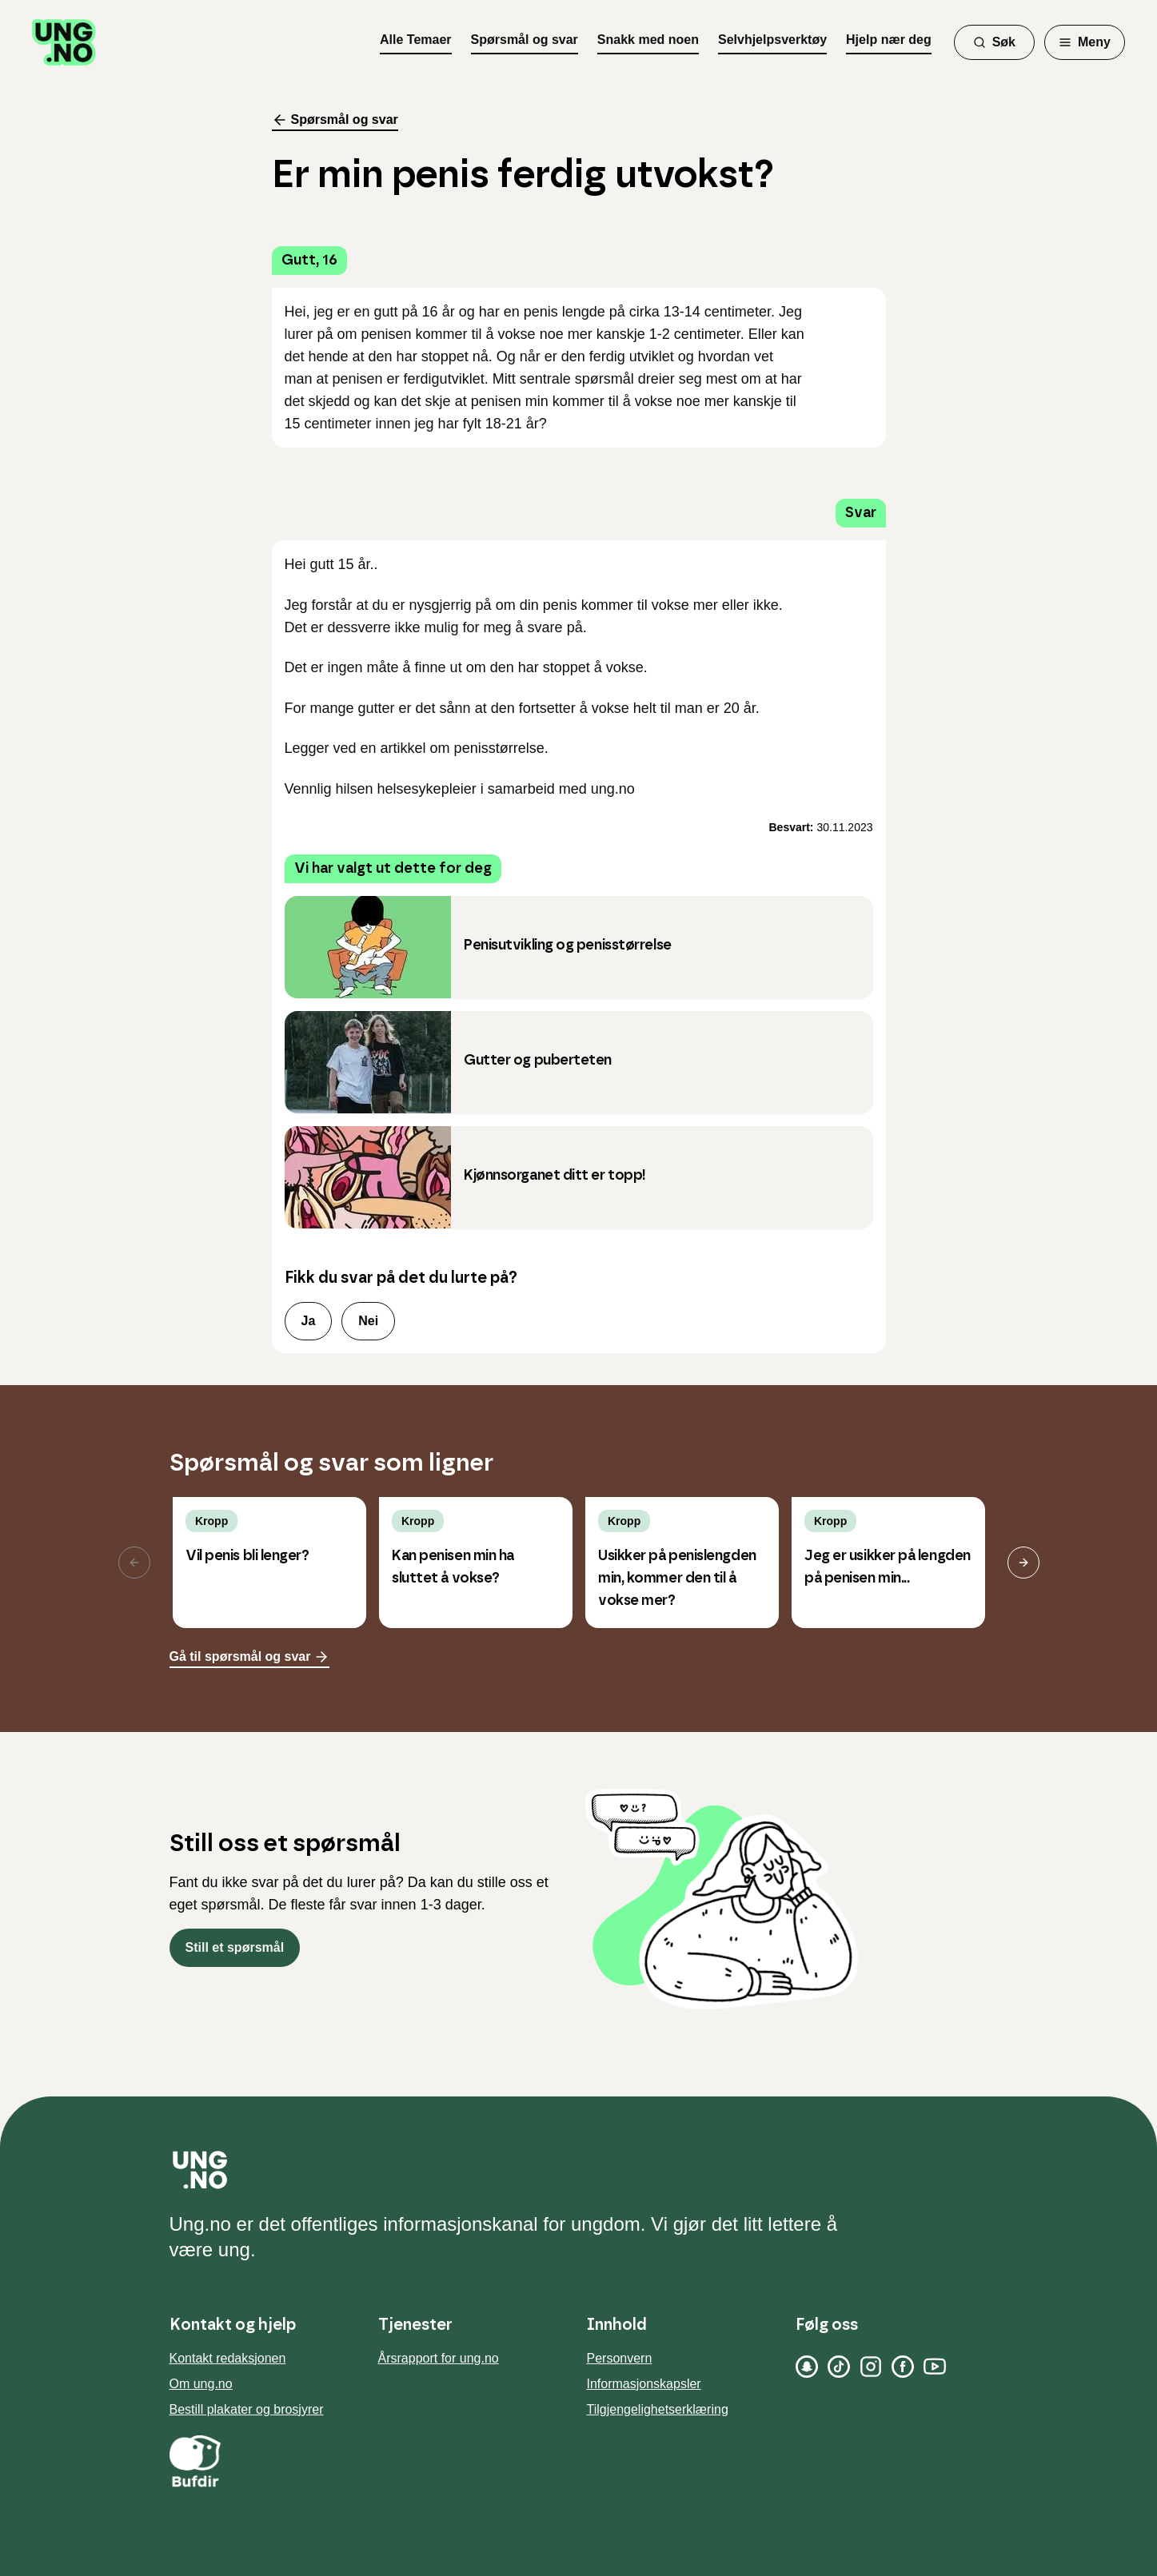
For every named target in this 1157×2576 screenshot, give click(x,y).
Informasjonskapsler (644, 2384)
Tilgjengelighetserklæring (657, 2409)
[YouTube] (935, 2366)
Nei (368, 1321)
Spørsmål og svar (524, 39)
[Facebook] (903, 2366)
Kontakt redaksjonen (228, 2358)
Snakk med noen (648, 39)
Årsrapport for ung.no (438, 2358)
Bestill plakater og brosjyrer (247, 2409)
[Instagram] (871, 2366)
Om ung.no (201, 2384)
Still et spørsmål (235, 1947)
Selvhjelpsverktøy (772, 39)
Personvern (619, 2358)
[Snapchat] (807, 2366)
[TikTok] (839, 2366)
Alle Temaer (416, 39)
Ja (308, 1321)
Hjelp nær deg (889, 39)
